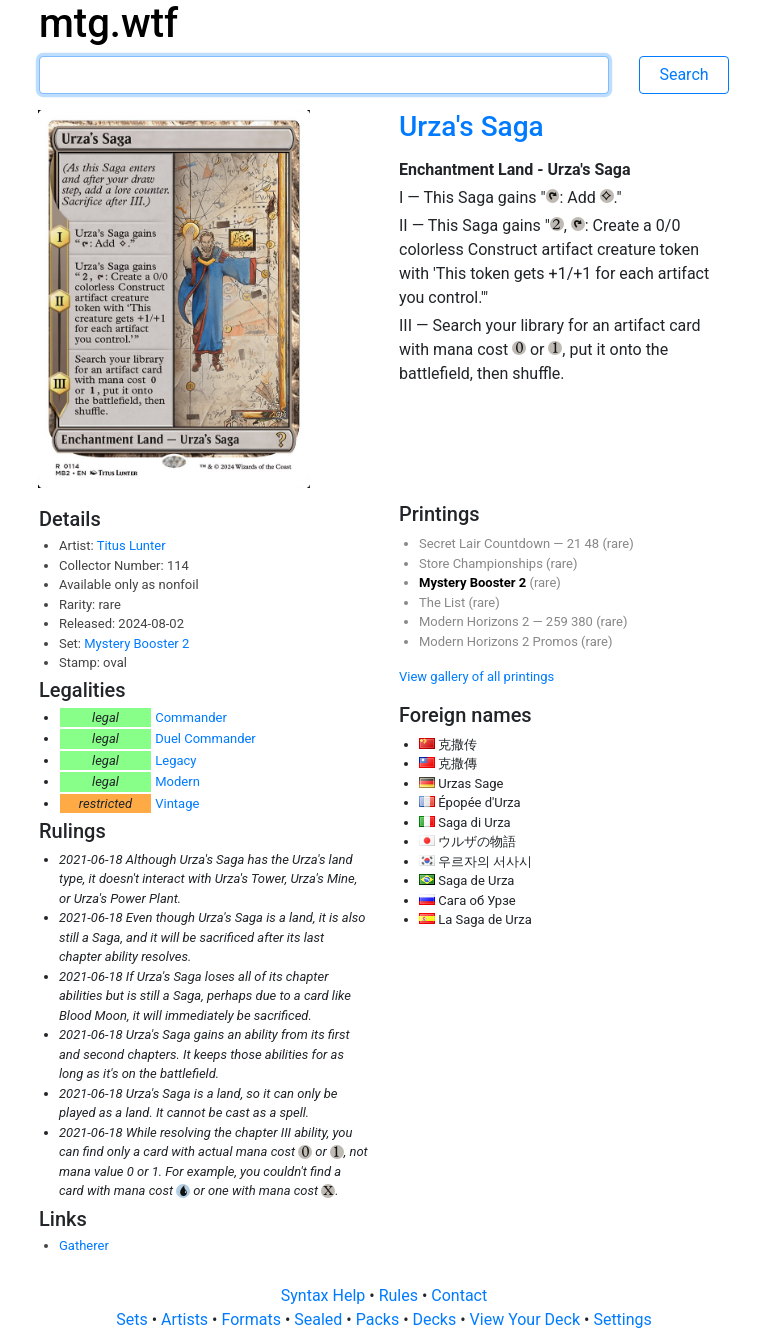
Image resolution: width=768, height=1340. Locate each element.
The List (443, 602)
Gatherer (84, 1245)
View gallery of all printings (476, 676)
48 (594, 543)
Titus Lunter (131, 545)
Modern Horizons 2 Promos (500, 641)
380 (583, 621)
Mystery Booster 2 (136, 643)
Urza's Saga (471, 126)
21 (576, 543)
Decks (437, 1319)
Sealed (320, 1319)
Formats (252, 1319)
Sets (133, 1319)
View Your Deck (527, 1319)
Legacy (175, 760)
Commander (191, 717)
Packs (379, 1319)
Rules (400, 1295)
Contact (459, 1295)
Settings (622, 1319)
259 (558, 621)
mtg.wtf (108, 23)
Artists (186, 1319)
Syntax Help (325, 1295)
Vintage (177, 803)
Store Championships (482, 563)
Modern (177, 781)
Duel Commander (205, 738)
